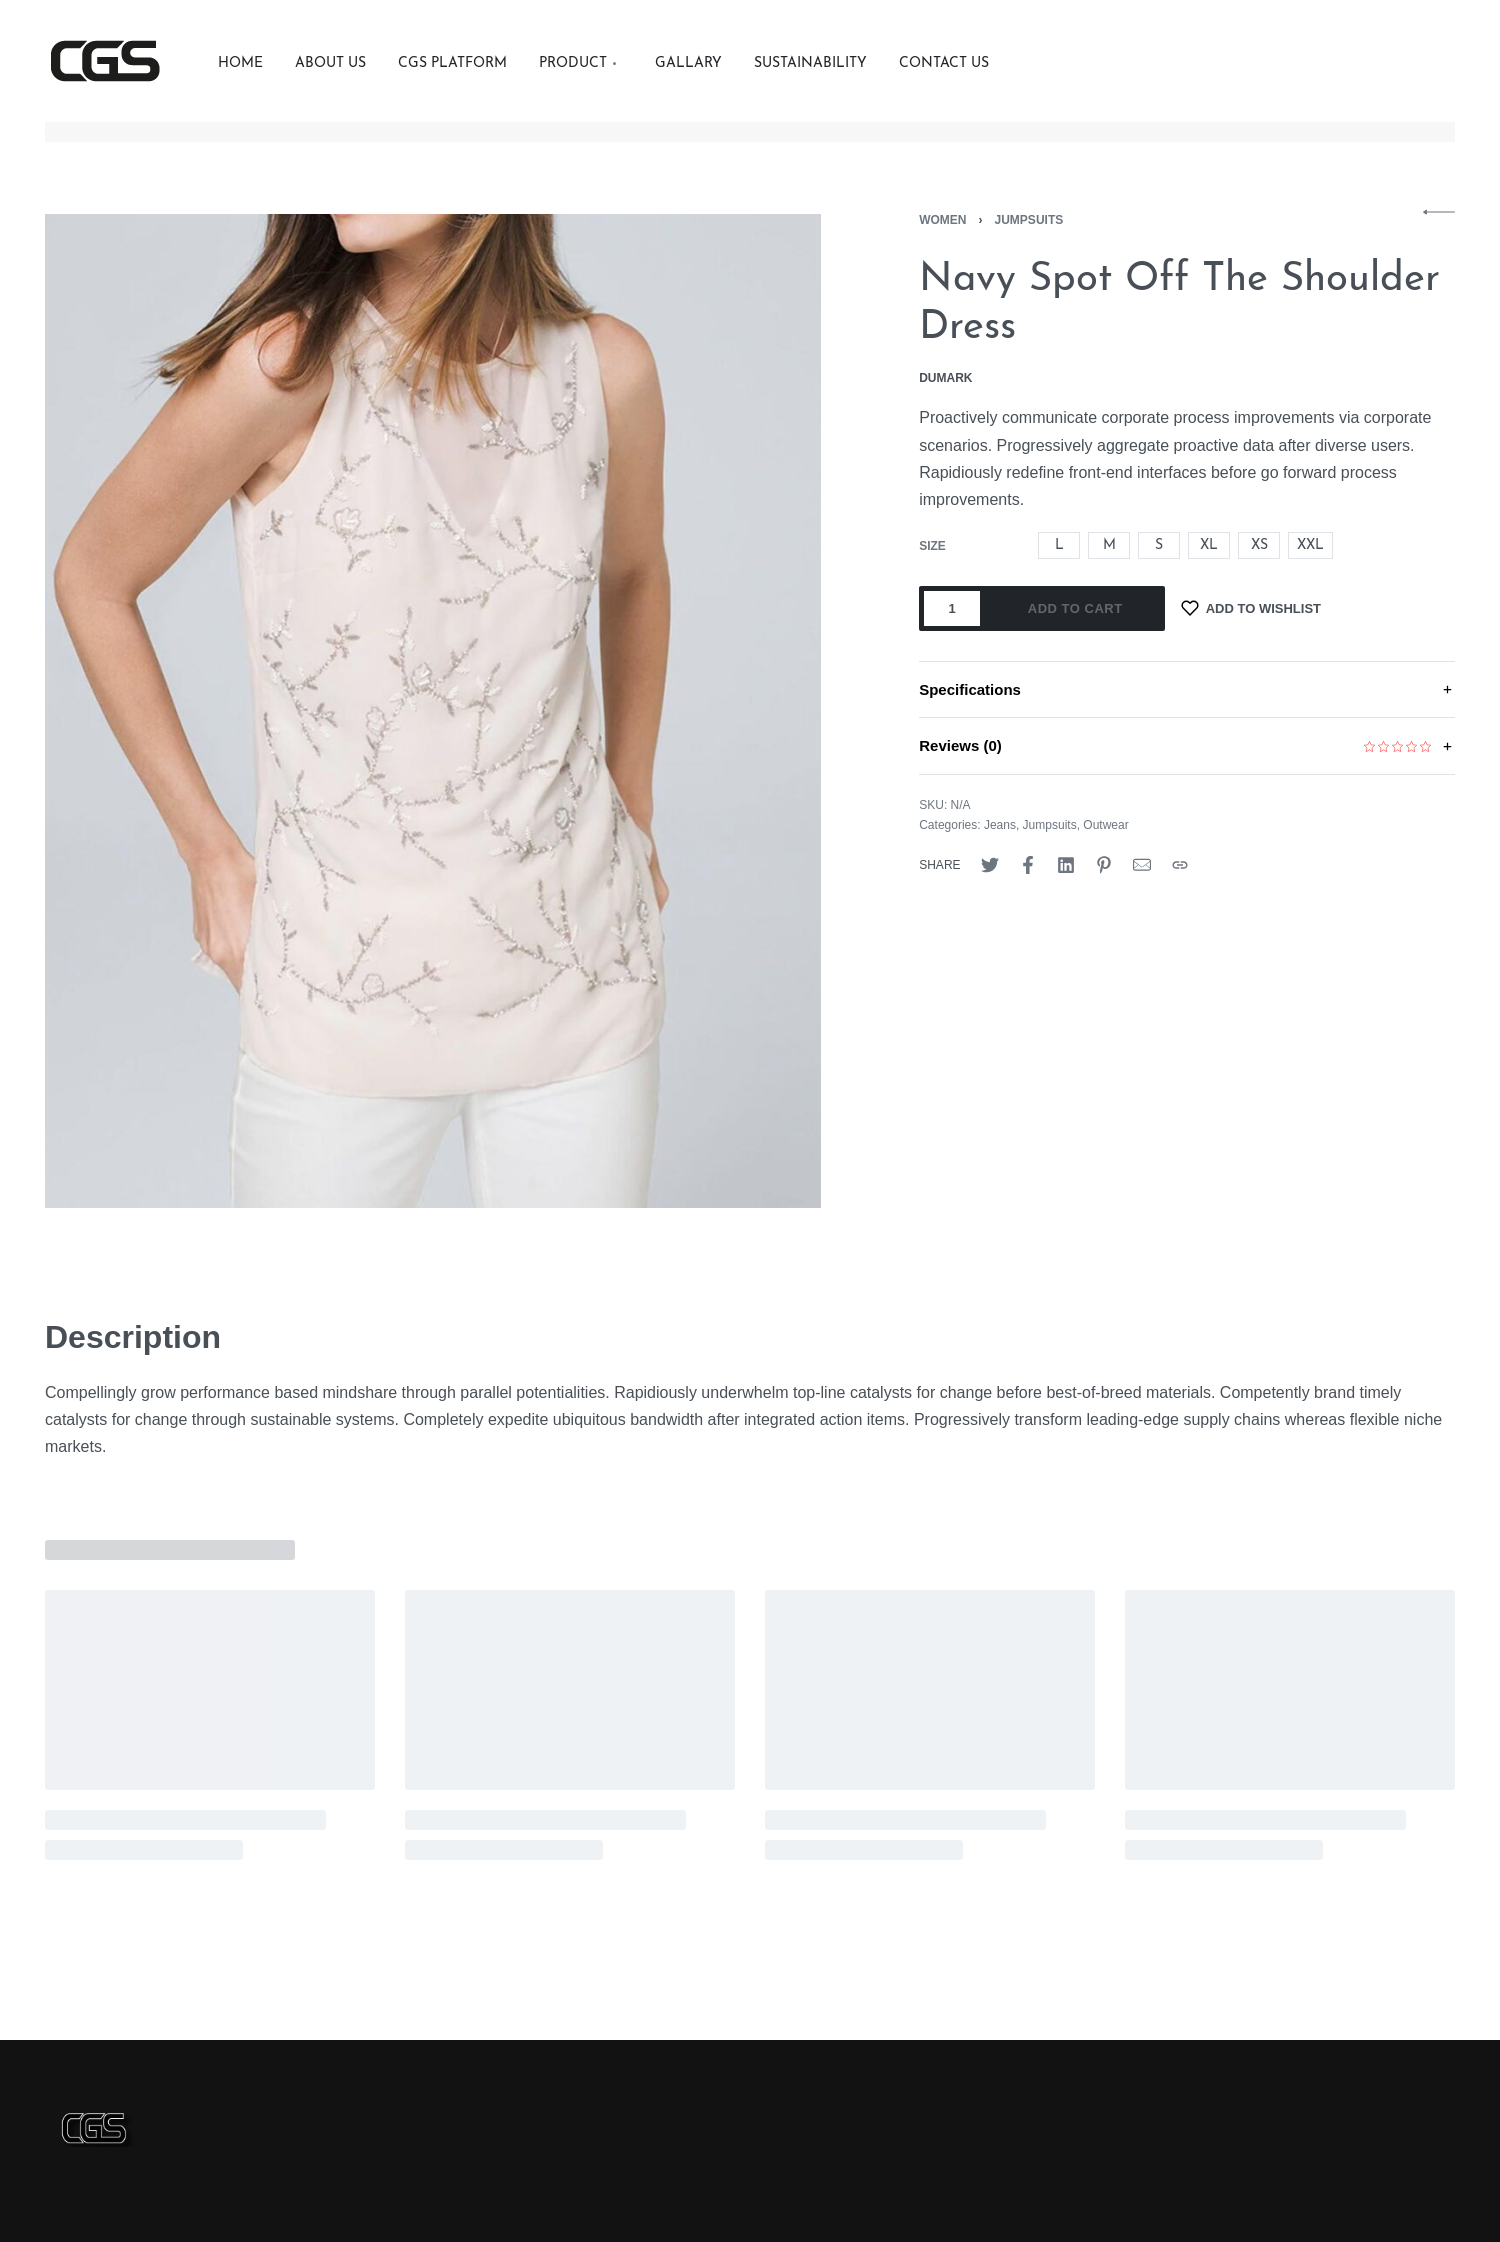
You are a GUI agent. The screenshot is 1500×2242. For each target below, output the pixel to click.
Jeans (1000, 825)
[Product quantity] (952, 608)
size (932, 546)
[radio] (1059, 545)
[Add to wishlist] (1251, 608)
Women (942, 220)
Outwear (1105, 825)
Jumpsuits (1029, 220)
